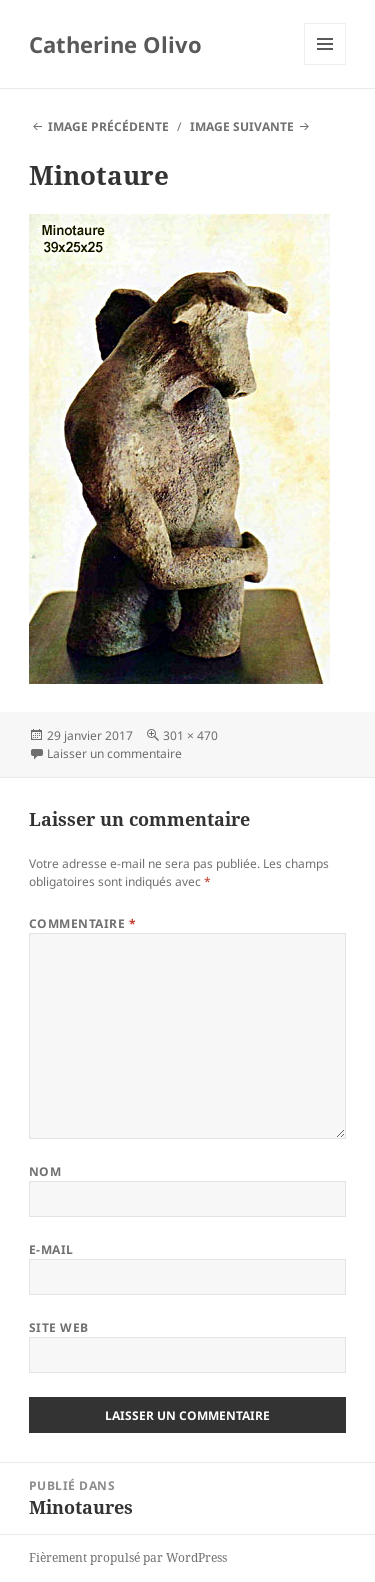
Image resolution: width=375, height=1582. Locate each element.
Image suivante (242, 126)
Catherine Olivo (115, 44)
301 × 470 (190, 735)
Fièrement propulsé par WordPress (128, 1557)
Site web (59, 1327)
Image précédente (108, 126)
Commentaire (82, 923)
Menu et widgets (325, 64)
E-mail (51, 1249)
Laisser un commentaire (114, 753)
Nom (45, 1171)
